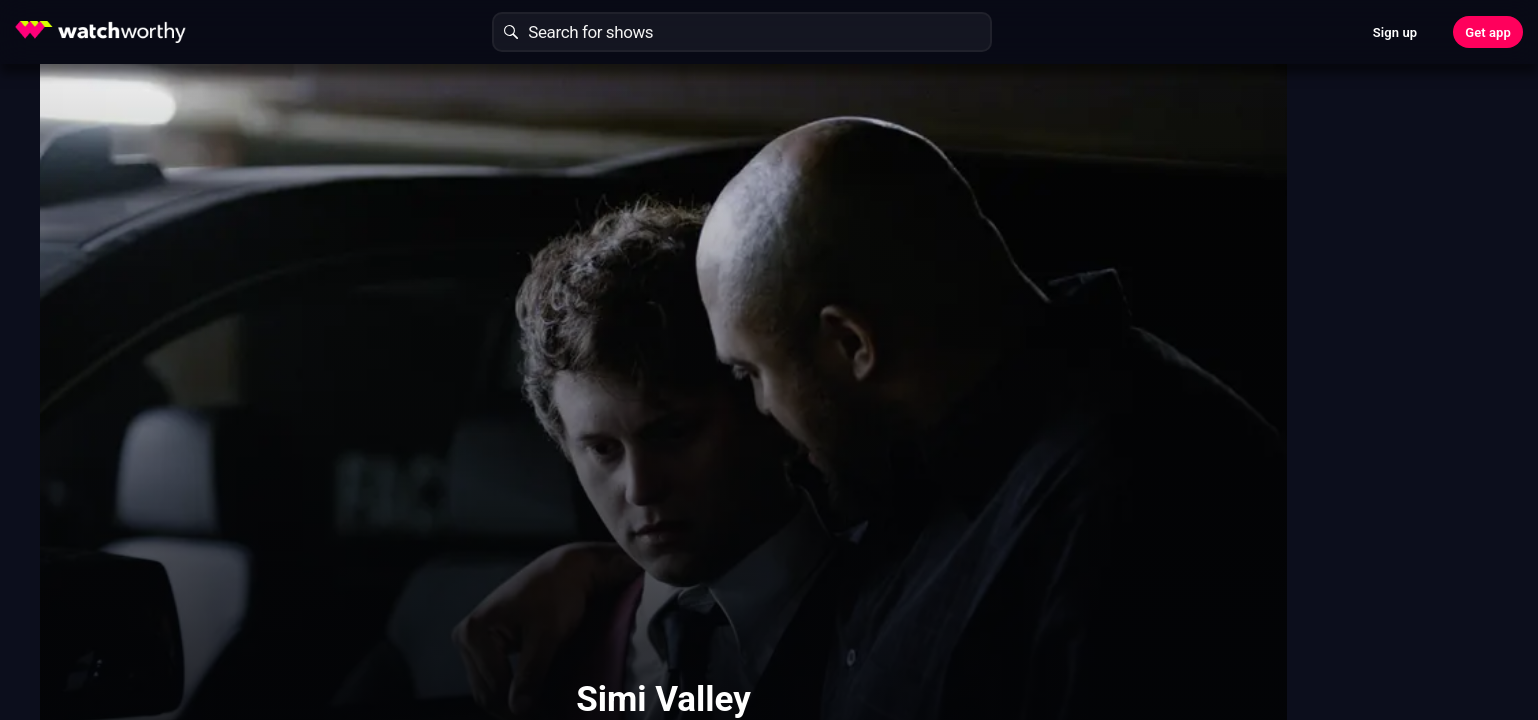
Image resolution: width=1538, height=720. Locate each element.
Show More (949, 458)
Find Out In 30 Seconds (1185, 225)
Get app (1488, 32)
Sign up (1395, 32)
